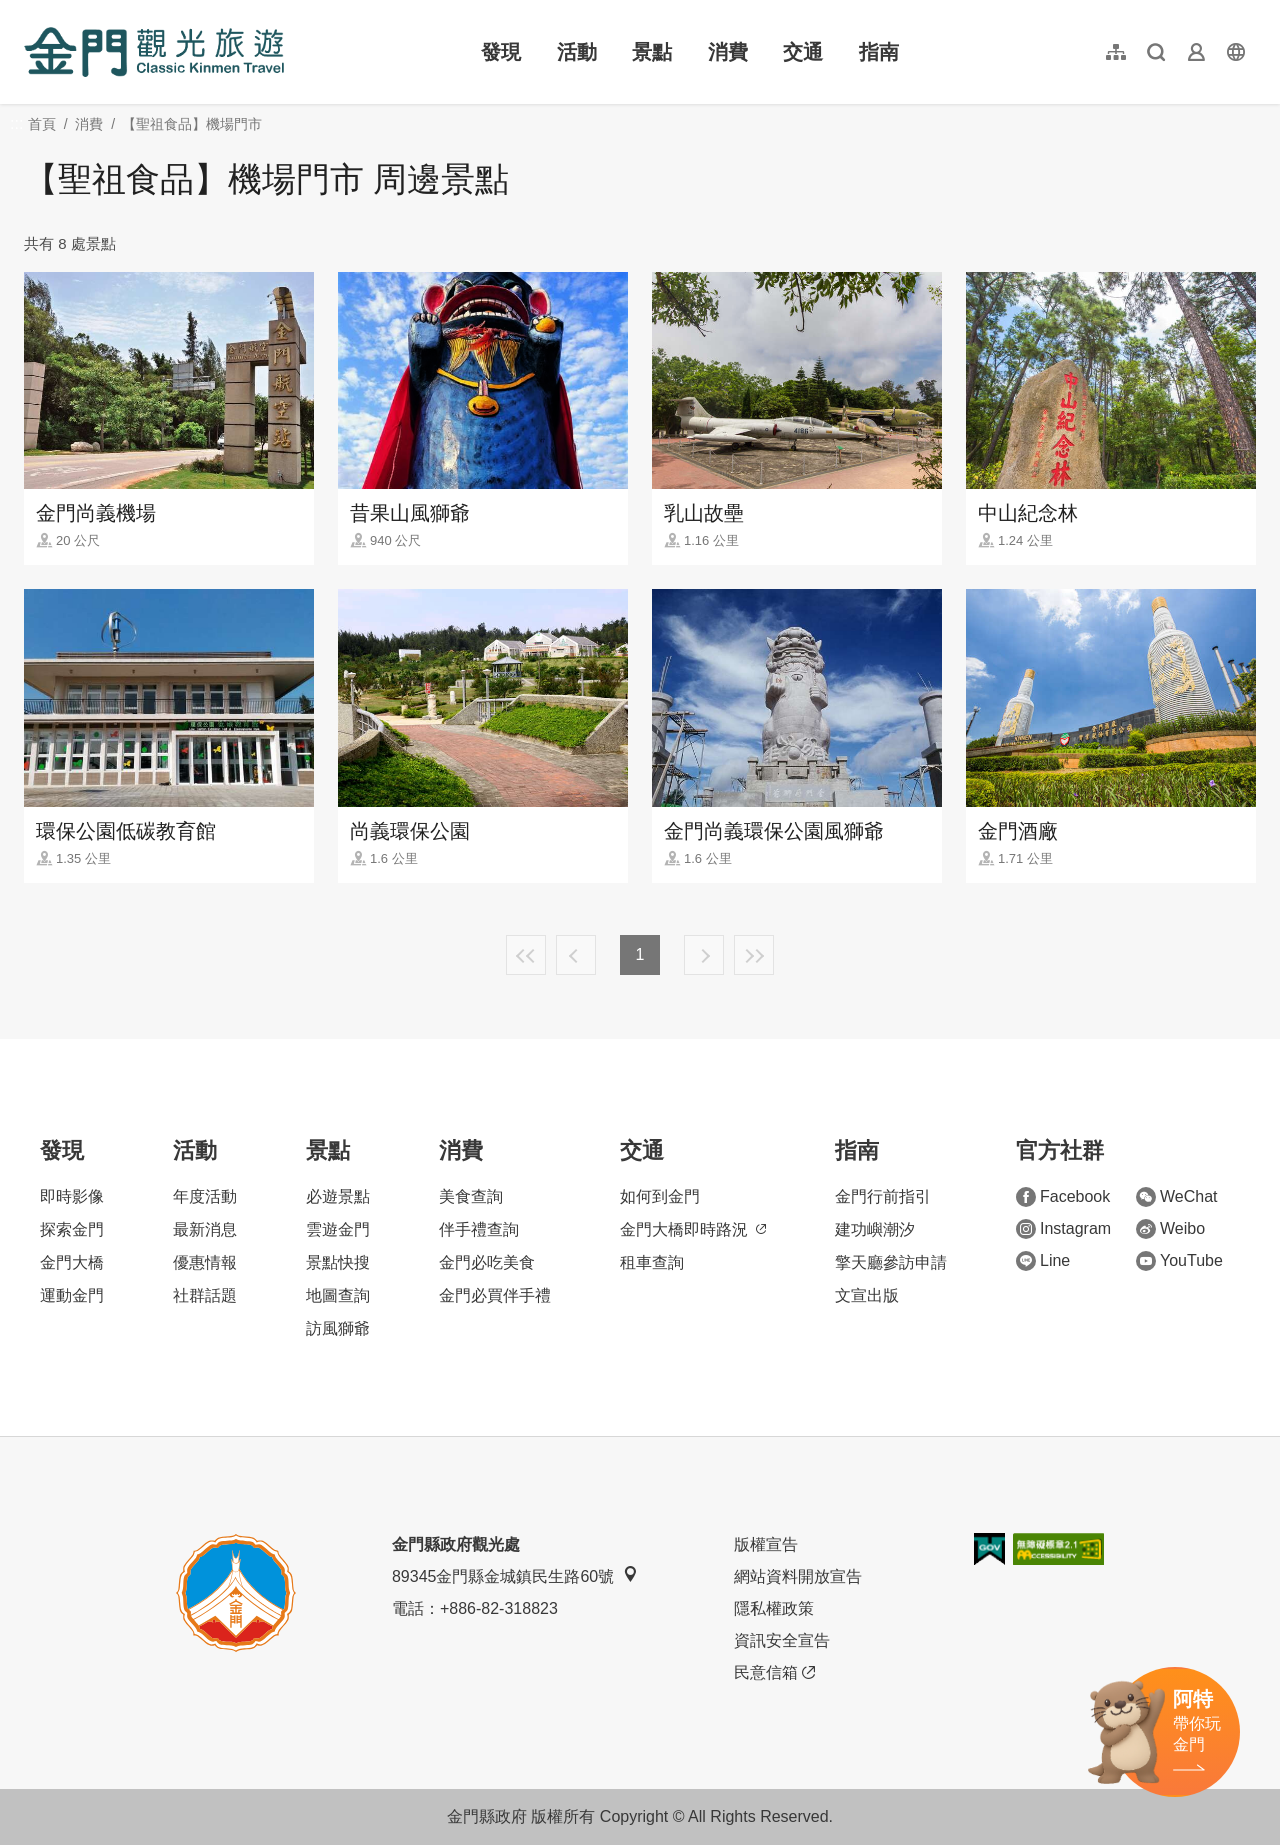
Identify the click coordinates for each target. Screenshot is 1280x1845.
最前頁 (526, 955)
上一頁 (576, 955)
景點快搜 (338, 1262)
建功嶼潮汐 (875, 1229)
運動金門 (72, 1295)
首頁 (42, 124)
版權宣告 (766, 1544)
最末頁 (754, 955)
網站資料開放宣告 (798, 1576)
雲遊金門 (338, 1229)
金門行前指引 (883, 1196)
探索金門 (72, 1229)
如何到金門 (660, 1196)
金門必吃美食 (487, 1262)
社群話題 (205, 1295)
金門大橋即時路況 (693, 1229)
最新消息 (205, 1229)
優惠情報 (205, 1262)
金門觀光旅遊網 (154, 52)
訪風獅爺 (338, 1328)
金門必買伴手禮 (495, 1295)
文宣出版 (867, 1295)
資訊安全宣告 (782, 1640)
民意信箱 (774, 1673)
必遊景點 (338, 1196)
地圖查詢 (338, 1295)
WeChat (1177, 1197)
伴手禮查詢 (479, 1229)
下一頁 (704, 955)
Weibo (1170, 1229)
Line (1043, 1261)
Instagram (1063, 1229)
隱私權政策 (774, 1608)
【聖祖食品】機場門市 (192, 124)
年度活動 (205, 1196)
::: (30, 11)
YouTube (1179, 1261)
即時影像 (72, 1196)
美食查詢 (471, 1196)
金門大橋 (72, 1262)
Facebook (1063, 1197)
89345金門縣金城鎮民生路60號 (515, 1575)
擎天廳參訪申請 (891, 1262)
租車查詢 (652, 1262)
